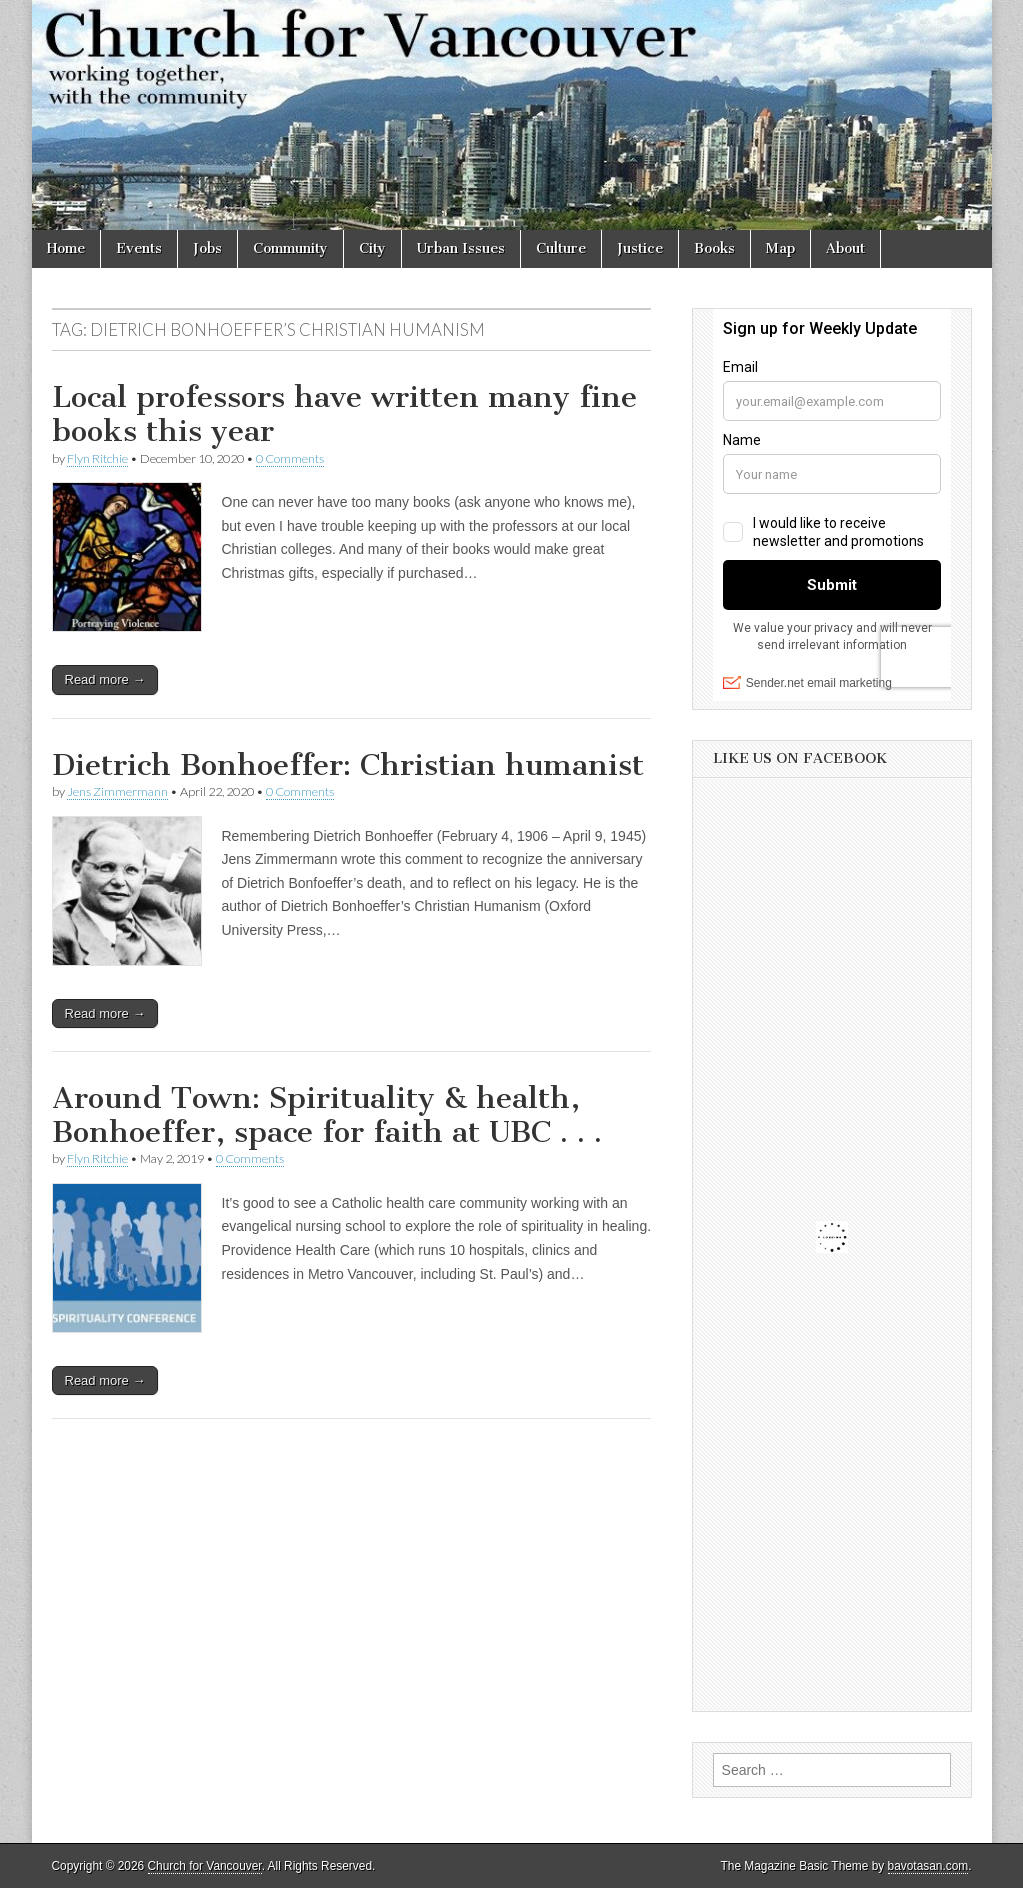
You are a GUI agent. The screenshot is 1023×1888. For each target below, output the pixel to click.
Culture (561, 248)
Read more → (105, 679)
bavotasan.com (928, 1866)
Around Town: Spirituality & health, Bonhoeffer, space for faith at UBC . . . (327, 1115)
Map (780, 248)
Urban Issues (461, 248)
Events (139, 248)
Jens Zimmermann (117, 791)
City (372, 248)
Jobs (207, 248)
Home (66, 248)
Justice (640, 248)
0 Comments (290, 458)
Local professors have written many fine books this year (344, 414)
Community (290, 248)
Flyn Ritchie (97, 458)
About (845, 248)
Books (714, 248)
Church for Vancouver (205, 1866)
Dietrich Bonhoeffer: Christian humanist (348, 765)
